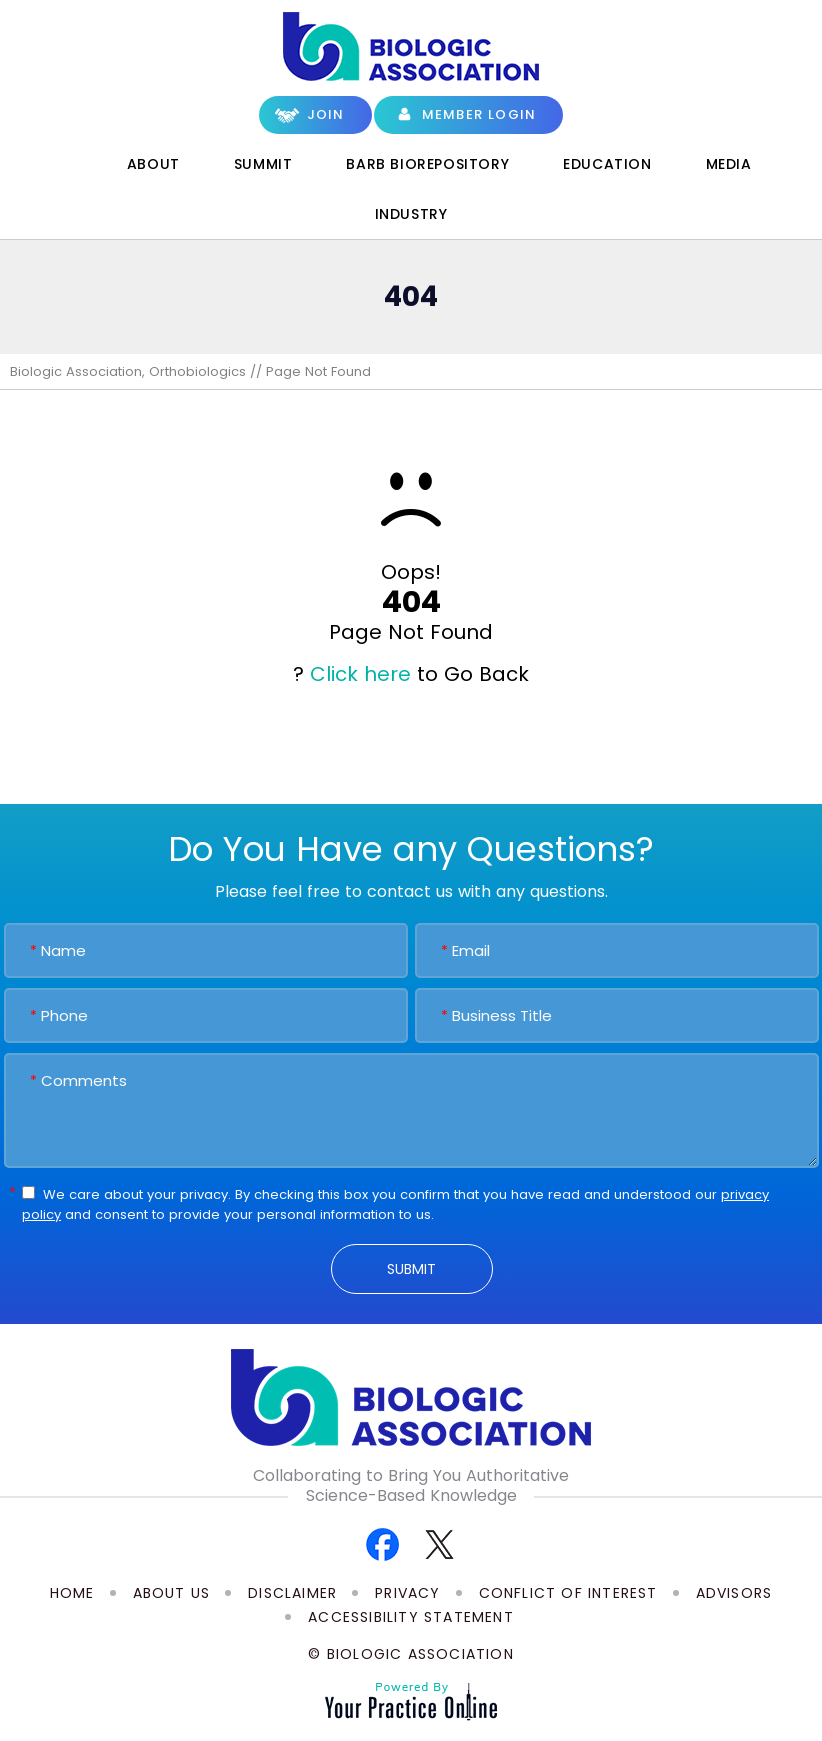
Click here (360, 674)
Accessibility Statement (411, 1617)
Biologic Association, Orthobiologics (128, 371)
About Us (172, 1593)
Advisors (734, 1593)
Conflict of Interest (568, 1593)
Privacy (407, 1593)
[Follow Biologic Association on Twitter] (439, 1543)
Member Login (479, 114)
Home (71, 164)
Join (326, 114)
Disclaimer (292, 1593)
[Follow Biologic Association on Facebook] (382, 1543)
